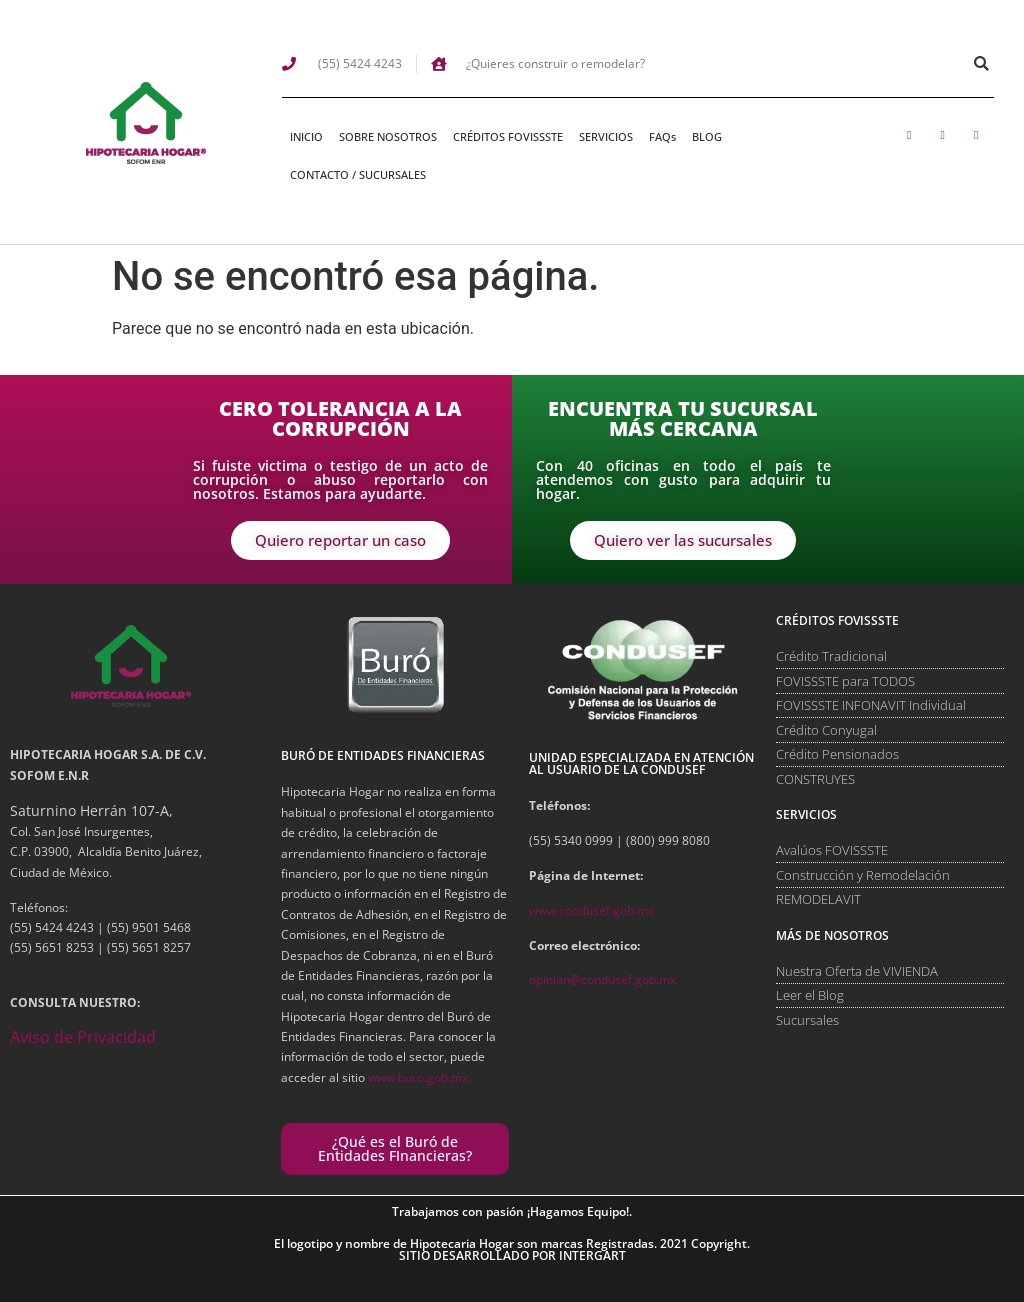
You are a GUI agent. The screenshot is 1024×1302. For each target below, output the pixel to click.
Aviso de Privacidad (83, 1037)
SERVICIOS (606, 136)
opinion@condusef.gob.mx (602, 979)
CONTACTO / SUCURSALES (358, 174)
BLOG (707, 136)
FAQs (662, 136)
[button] (981, 63)
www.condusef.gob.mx (591, 910)
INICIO (306, 136)
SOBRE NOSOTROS (388, 136)
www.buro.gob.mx (418, 1077)
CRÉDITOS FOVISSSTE (508, 136)
